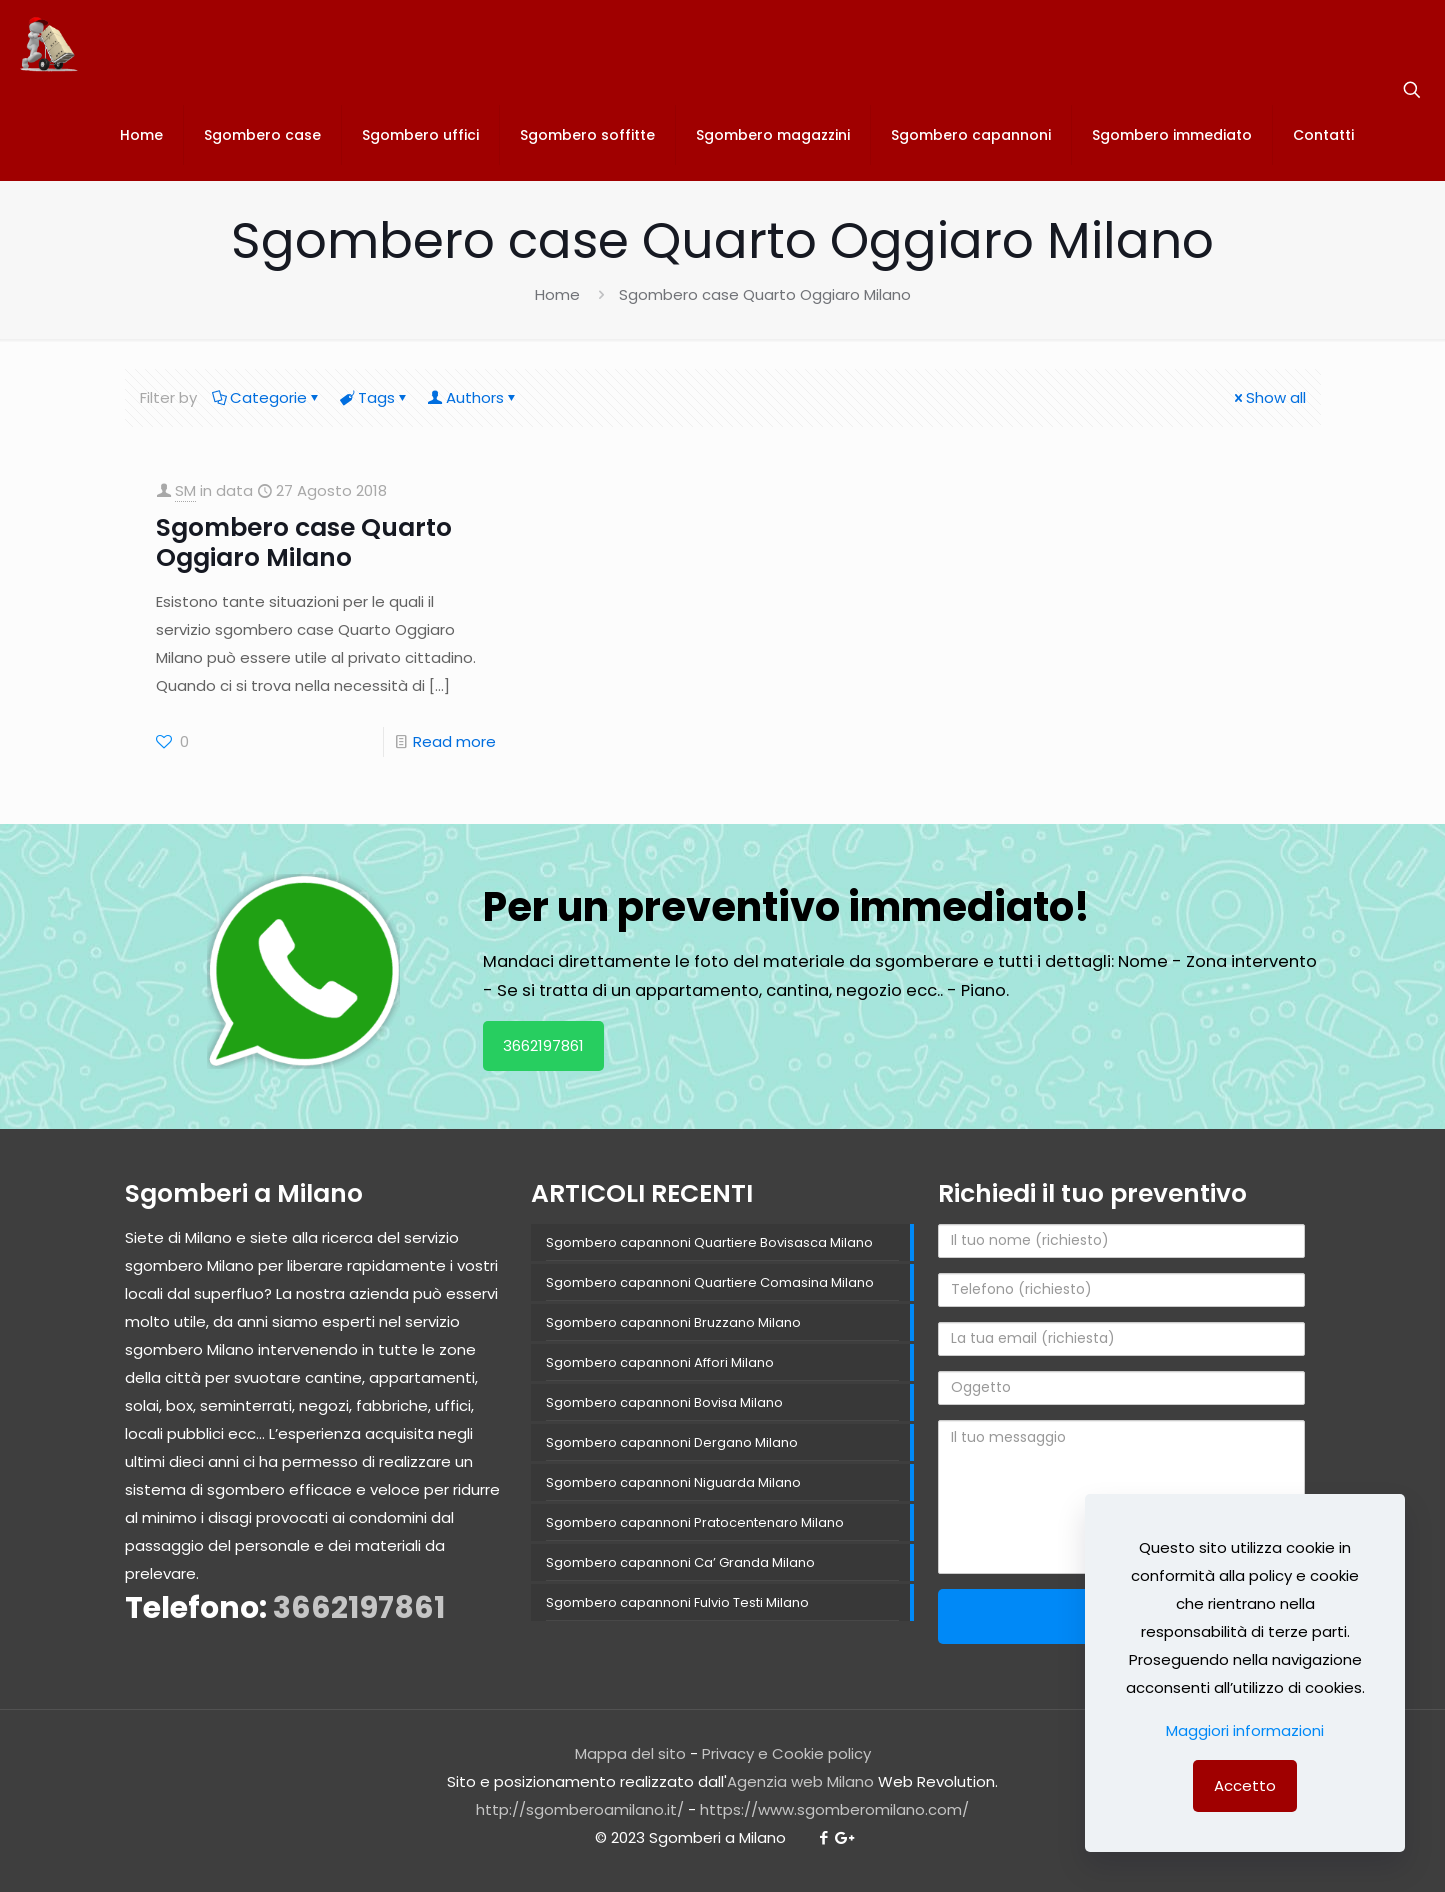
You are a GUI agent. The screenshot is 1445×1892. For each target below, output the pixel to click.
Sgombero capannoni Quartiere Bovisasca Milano (709, 1242)
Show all (1268, 397)
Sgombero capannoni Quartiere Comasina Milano (710, 1282)
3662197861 (543, 1045)
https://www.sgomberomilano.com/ (834, 1809)
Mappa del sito (630, 1753)
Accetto (1245, 1785)
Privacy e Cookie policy (786, 1753)
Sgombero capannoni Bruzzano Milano (673, 1322)
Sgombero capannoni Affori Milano (660, 1362)
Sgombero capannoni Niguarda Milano (673, 1482)
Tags (375, 397)
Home (557, 294)
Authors (473, 397)
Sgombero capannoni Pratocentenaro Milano (695, 1522)
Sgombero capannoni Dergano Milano (672, 1442)
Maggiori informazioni (1245, 1730)
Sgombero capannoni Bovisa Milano (664, 1402)
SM (185, 490)
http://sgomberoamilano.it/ (580, 1809)
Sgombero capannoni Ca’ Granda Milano (680, 1562)
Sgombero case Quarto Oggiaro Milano (304, 542)
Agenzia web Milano (800, 1781)
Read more (454, 741)
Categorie (267, 397)
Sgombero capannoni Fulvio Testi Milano (677, 1602)
